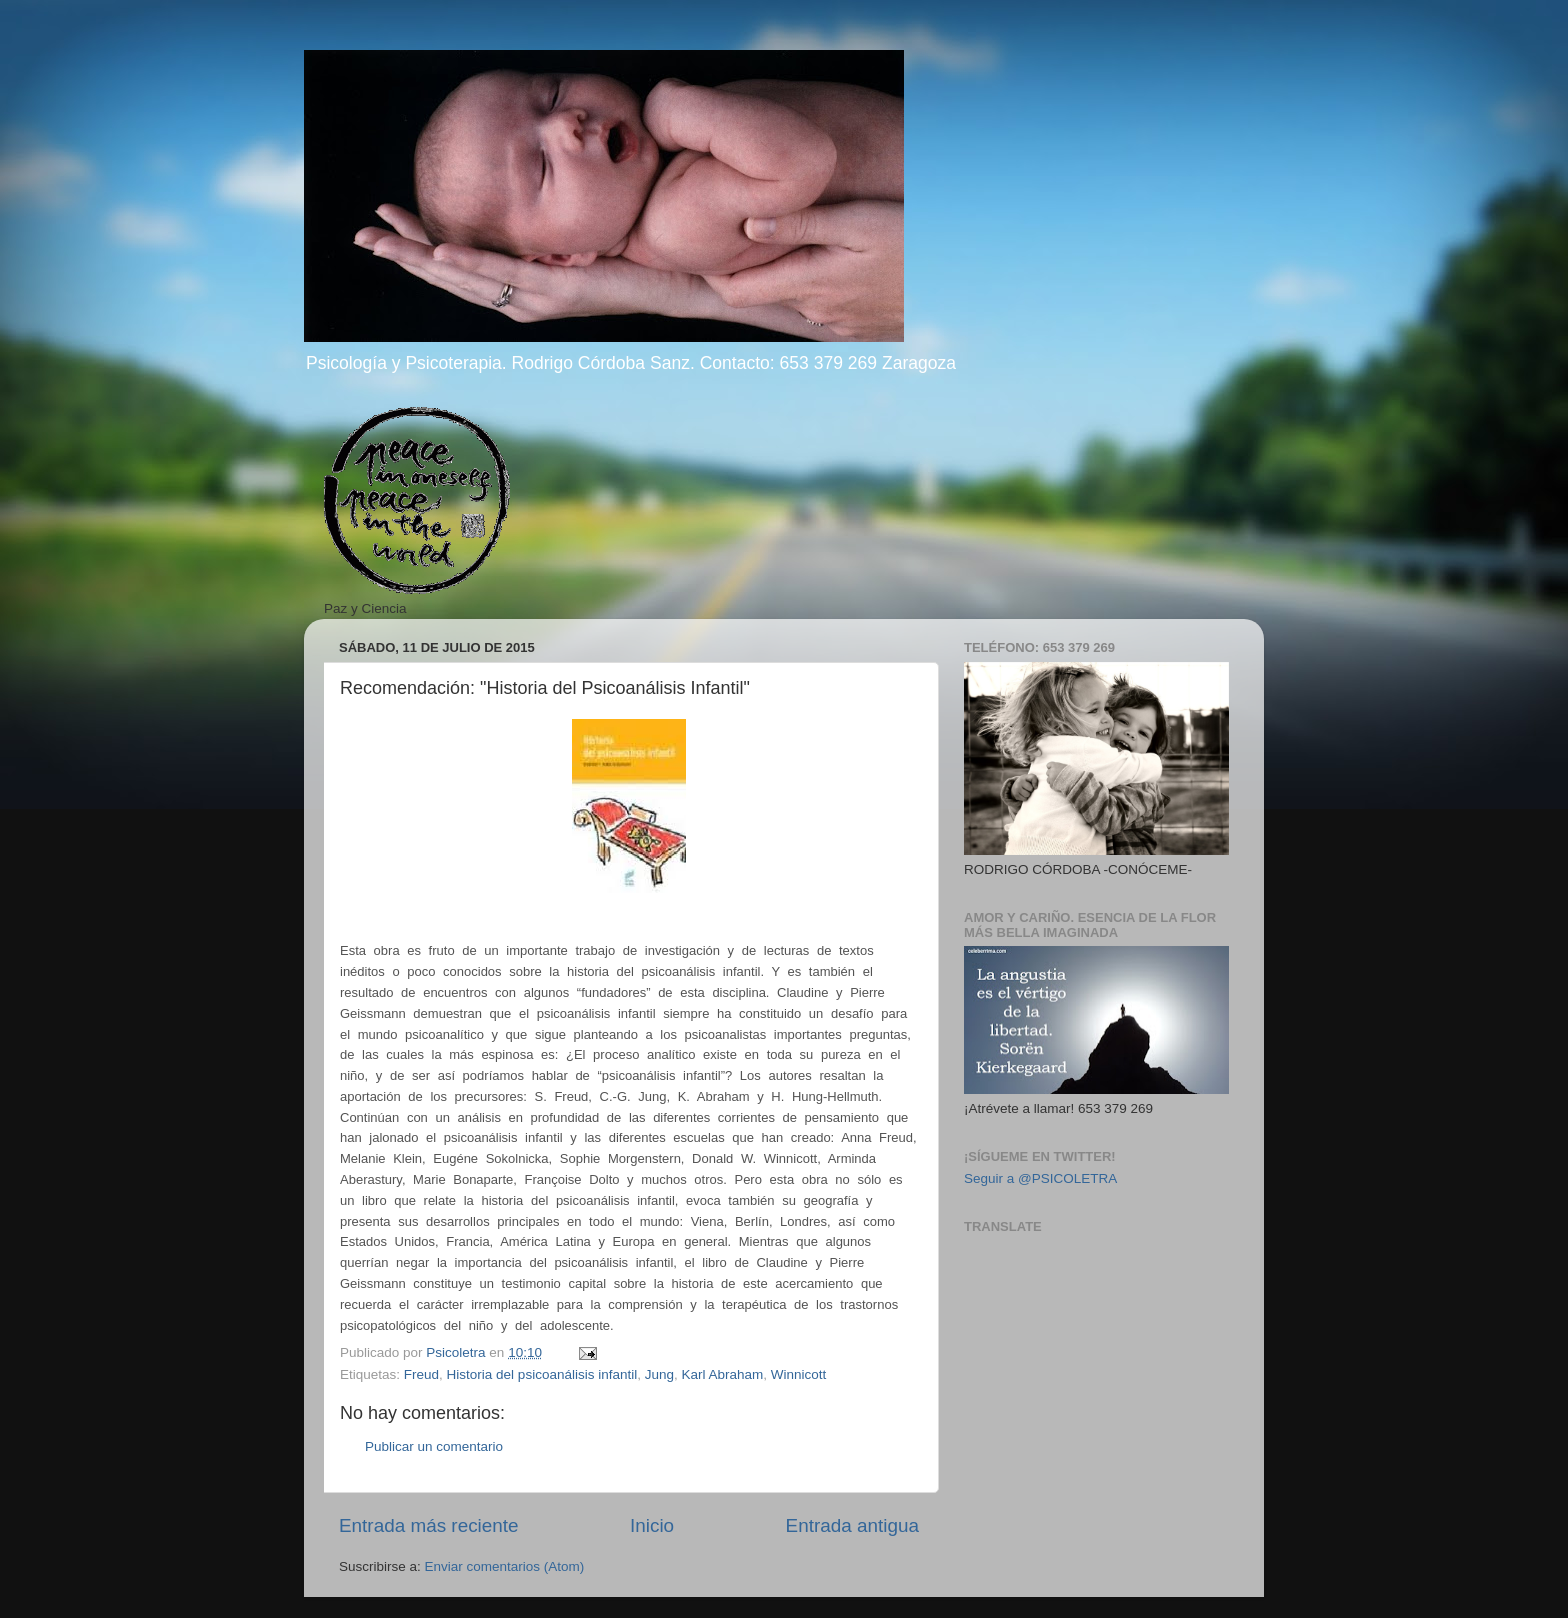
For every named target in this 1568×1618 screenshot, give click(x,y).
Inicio (652, 1525)
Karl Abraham (723, 1374)
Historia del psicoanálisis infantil (542, 1374)
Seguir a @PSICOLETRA (1040, 1178)
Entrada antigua (852, 1525)
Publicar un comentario (434, 1446)
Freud (421, 1374)
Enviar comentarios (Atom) (505, 1566)
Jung (659, 1374)
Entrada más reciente (429, 1525)
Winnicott (799, 1374)
